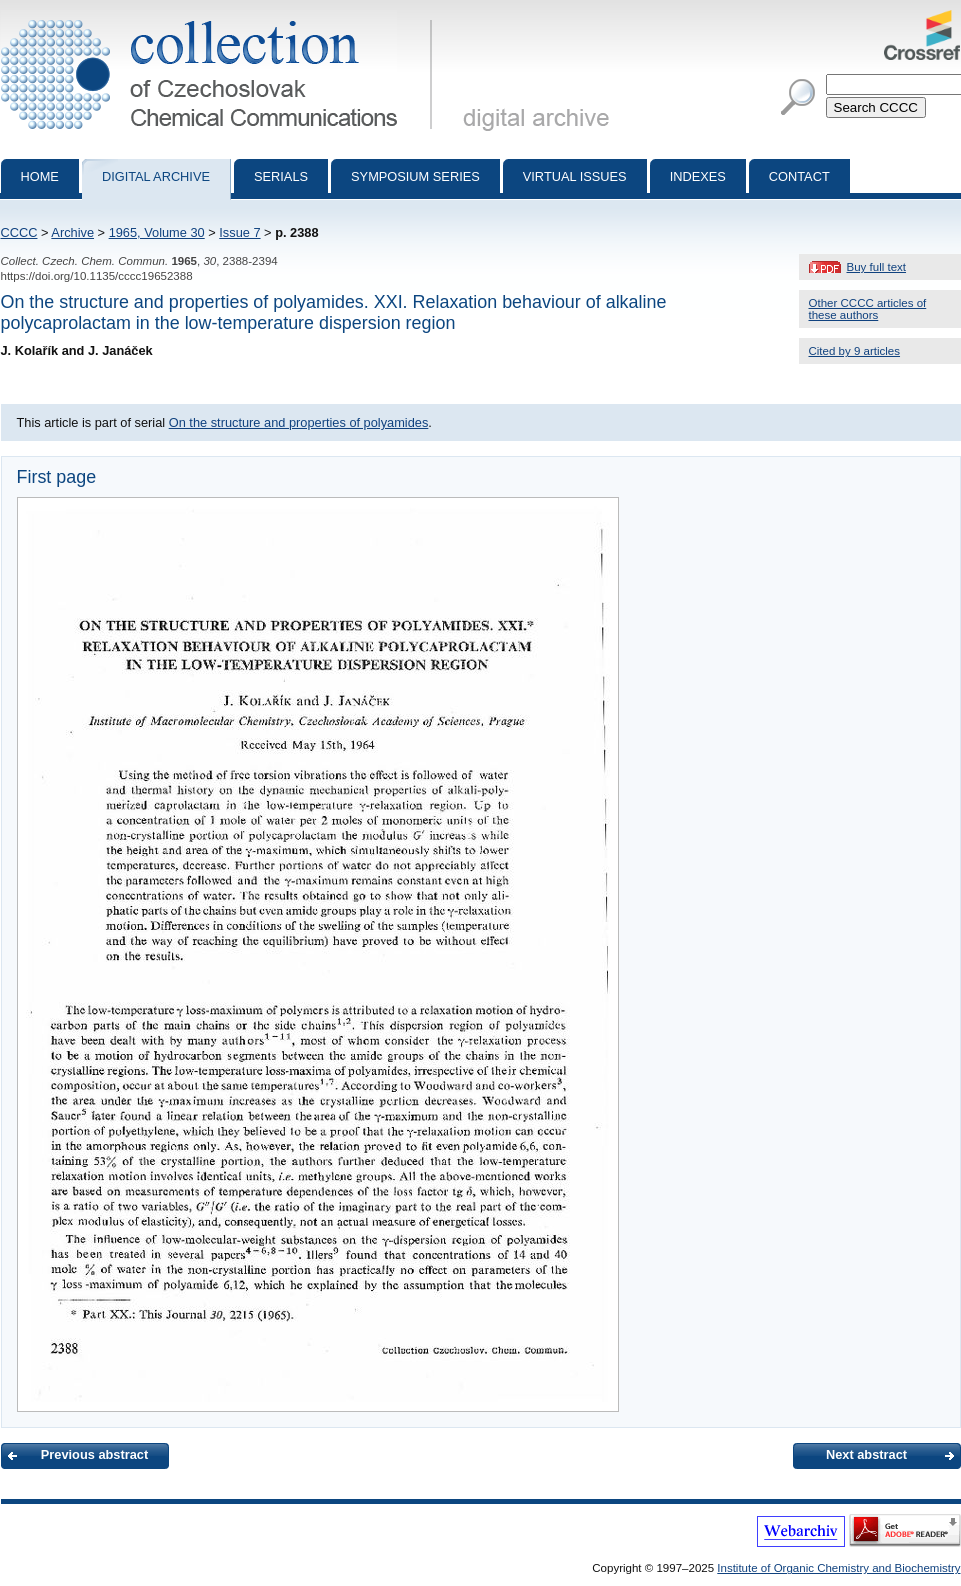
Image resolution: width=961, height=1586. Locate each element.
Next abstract (866, 1454)
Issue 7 (239, 232)
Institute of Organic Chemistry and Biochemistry (838, 1568)
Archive (72, 232)
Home (40, 176)
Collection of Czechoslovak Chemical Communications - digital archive (220, 18)
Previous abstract (94, 1454)
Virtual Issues (575, 176)
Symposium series (415, 176)
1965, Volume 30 (157, 232)
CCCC (19, 232)
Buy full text (877, 267)
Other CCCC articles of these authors (868, 309)
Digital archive (156, 176)
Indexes (698, 176)
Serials (281, 176)
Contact (799, 176)
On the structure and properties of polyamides (299, 422)
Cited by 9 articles (855, 351)
